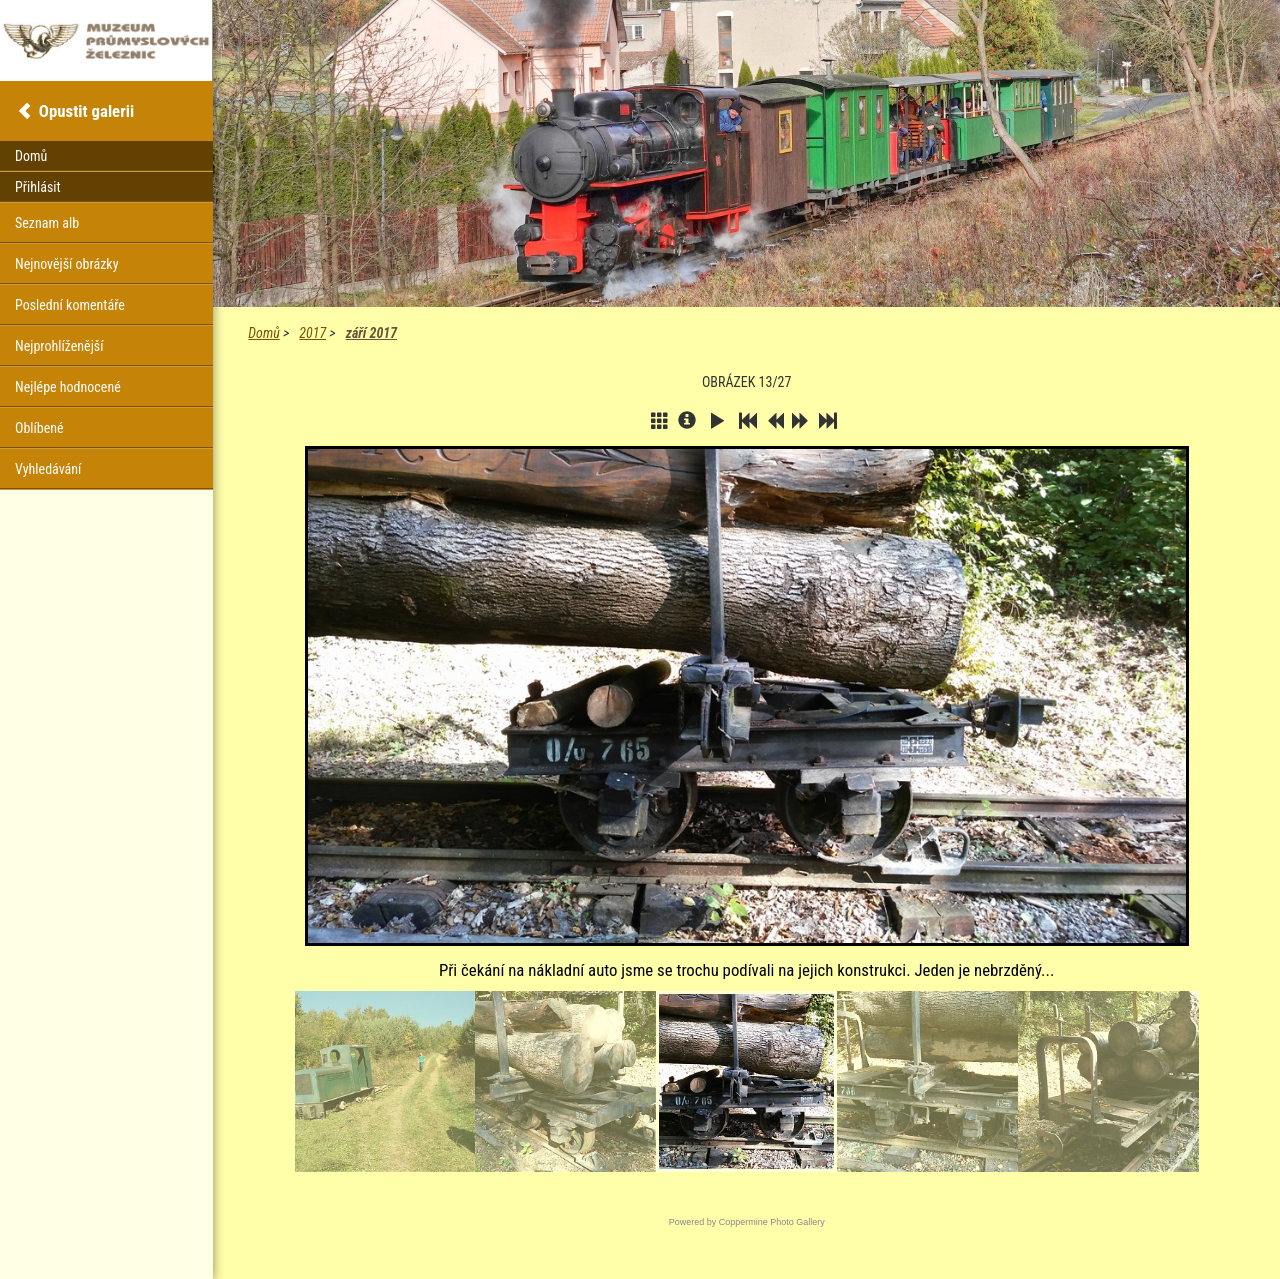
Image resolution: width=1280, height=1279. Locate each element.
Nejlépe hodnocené (68, 387)
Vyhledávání (48, 469)
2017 (312, 333)
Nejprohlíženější (59, 346)
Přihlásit (38, 187)
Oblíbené (39, 428)
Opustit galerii (86, 111)
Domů (263, 333)
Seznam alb (47, 223)
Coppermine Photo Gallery (772, 1222)
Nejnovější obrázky (67, 264)
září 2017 (371, 333)
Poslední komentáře (70, 305)
